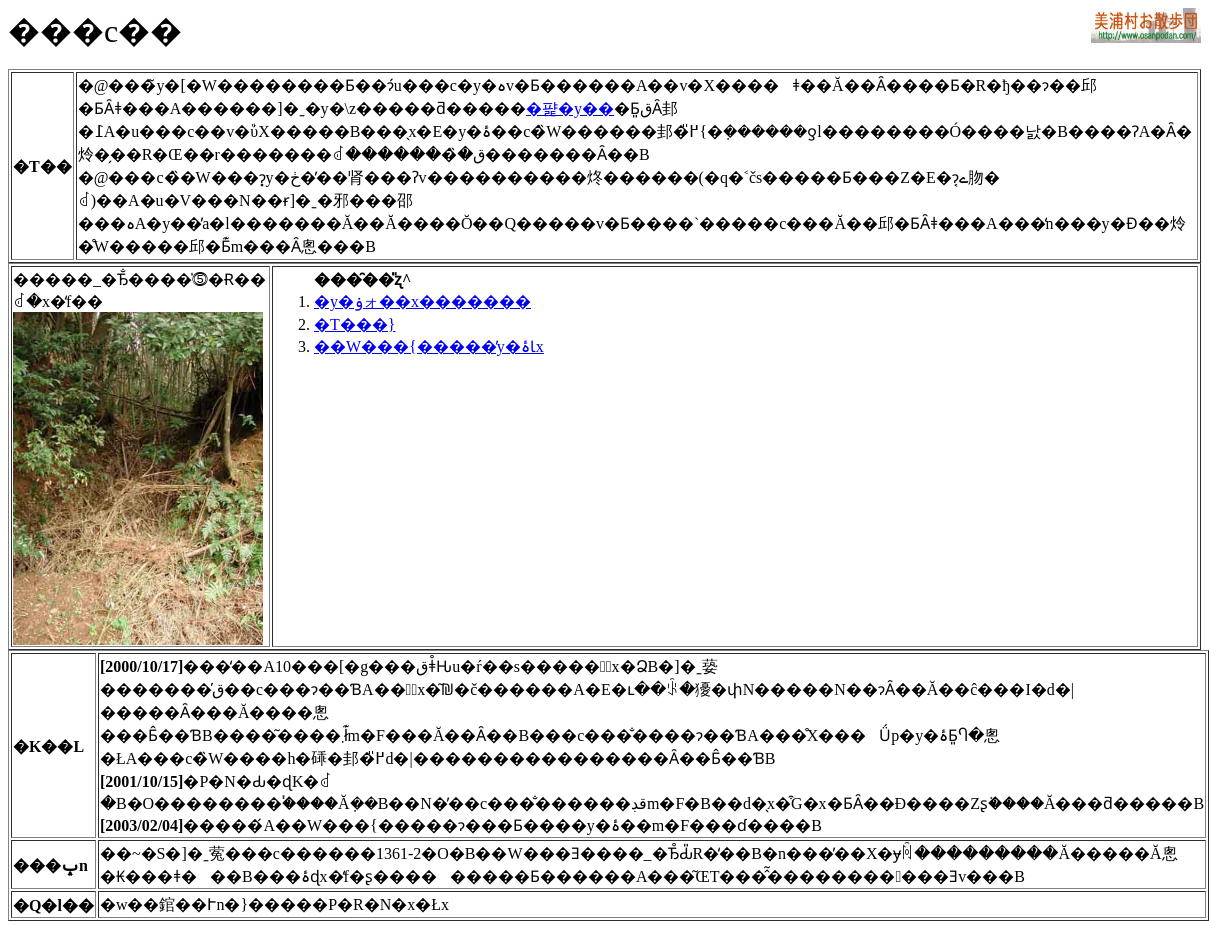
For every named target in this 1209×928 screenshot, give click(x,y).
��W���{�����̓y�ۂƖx (429, 346)
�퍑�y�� (570, 108)
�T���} (354, 324)
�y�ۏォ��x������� (422, 301)
